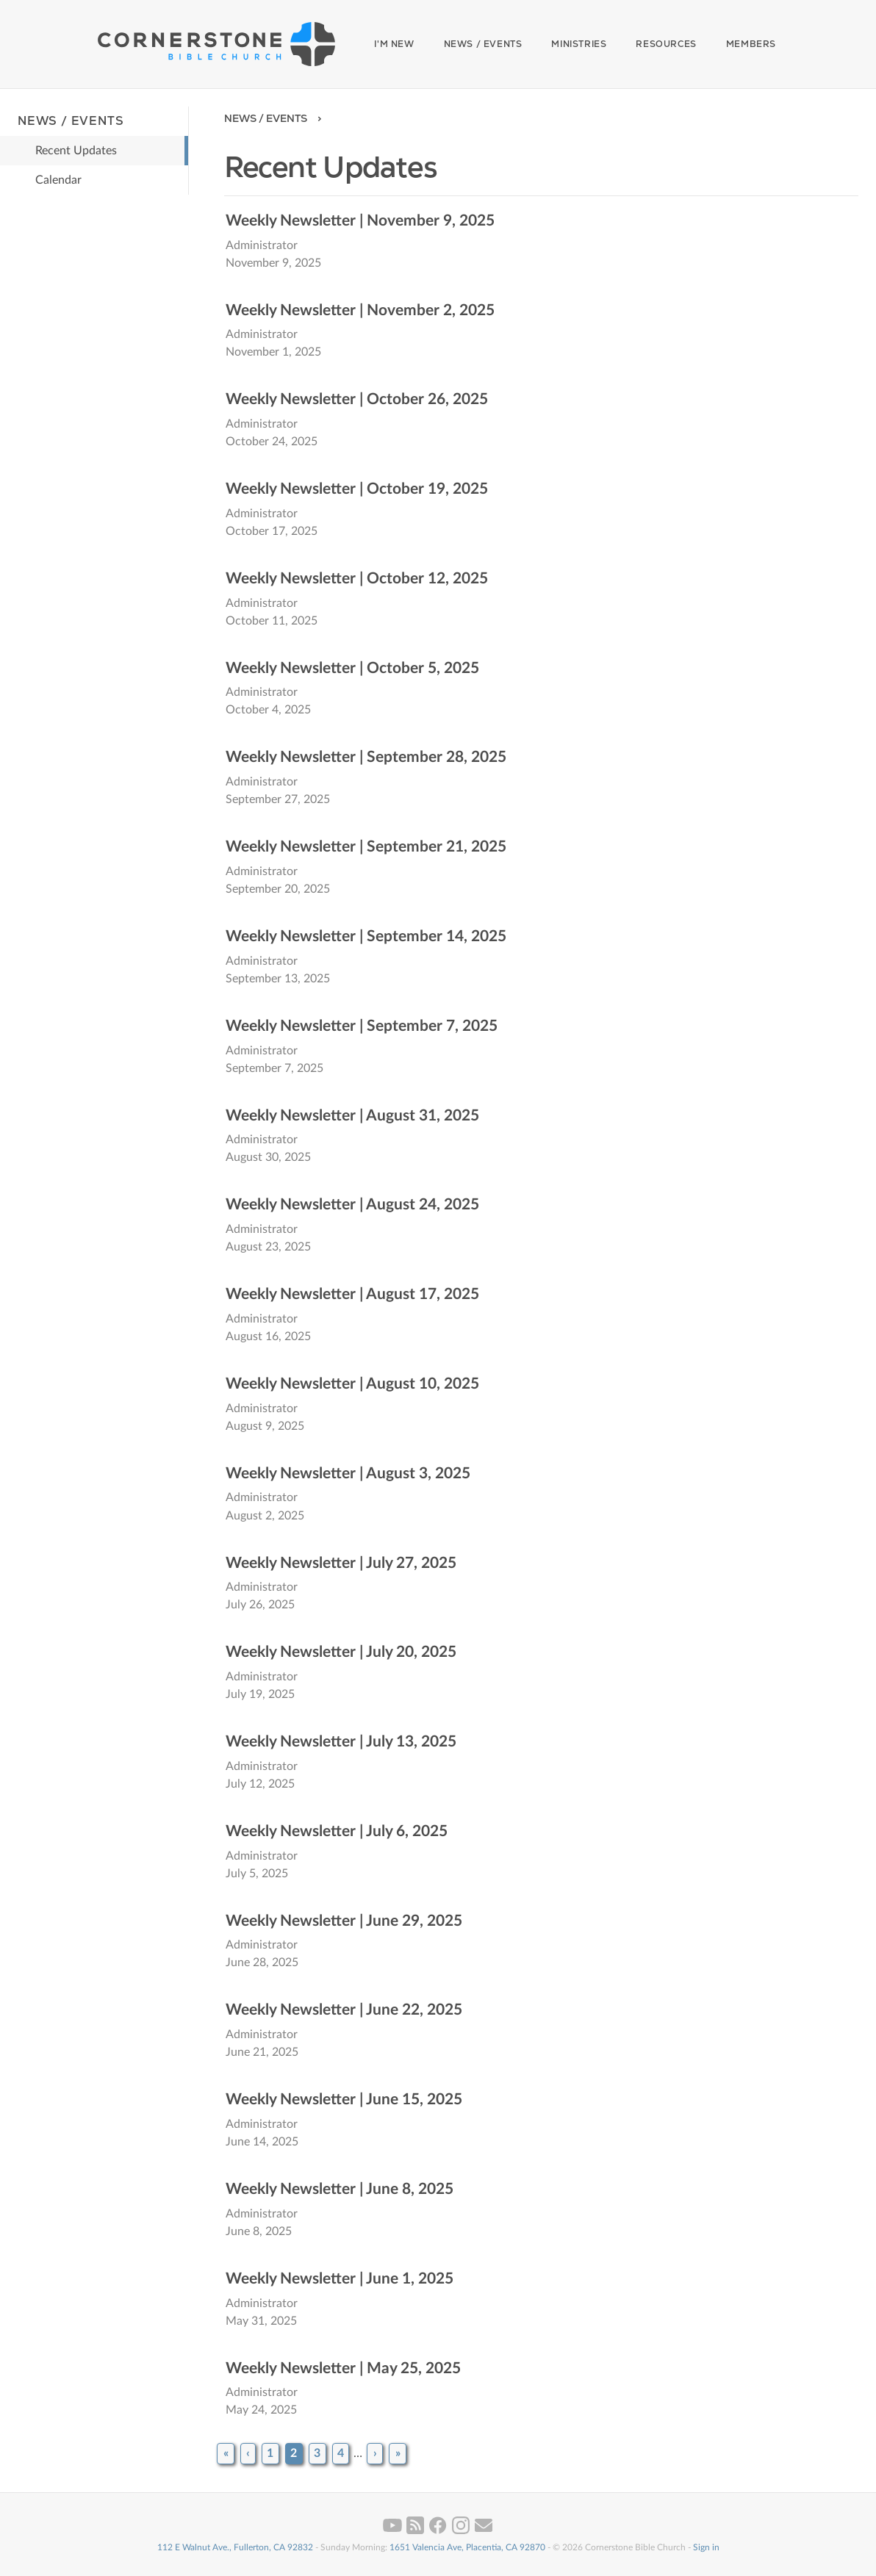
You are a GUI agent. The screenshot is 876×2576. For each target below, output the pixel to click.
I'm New (394, 44)
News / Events (483, 44)
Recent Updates (76, 150)
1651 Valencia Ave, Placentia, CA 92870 (467, 2547)
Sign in (706, 2547)
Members (751, 44)
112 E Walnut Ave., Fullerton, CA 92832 (235, 2547)
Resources (666, 44)
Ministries (578, 44)
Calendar (58, 180)
